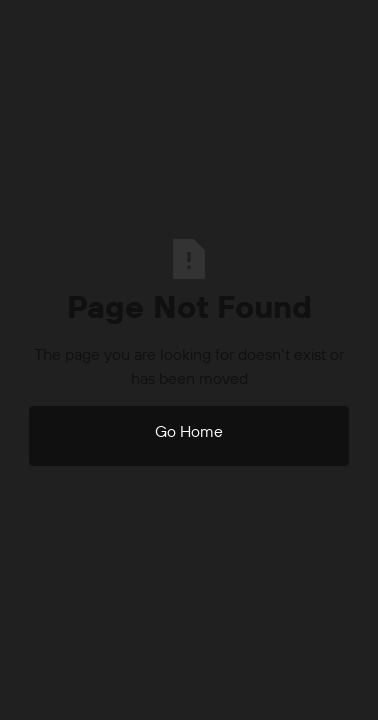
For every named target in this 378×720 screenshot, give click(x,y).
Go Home (189, 431)
